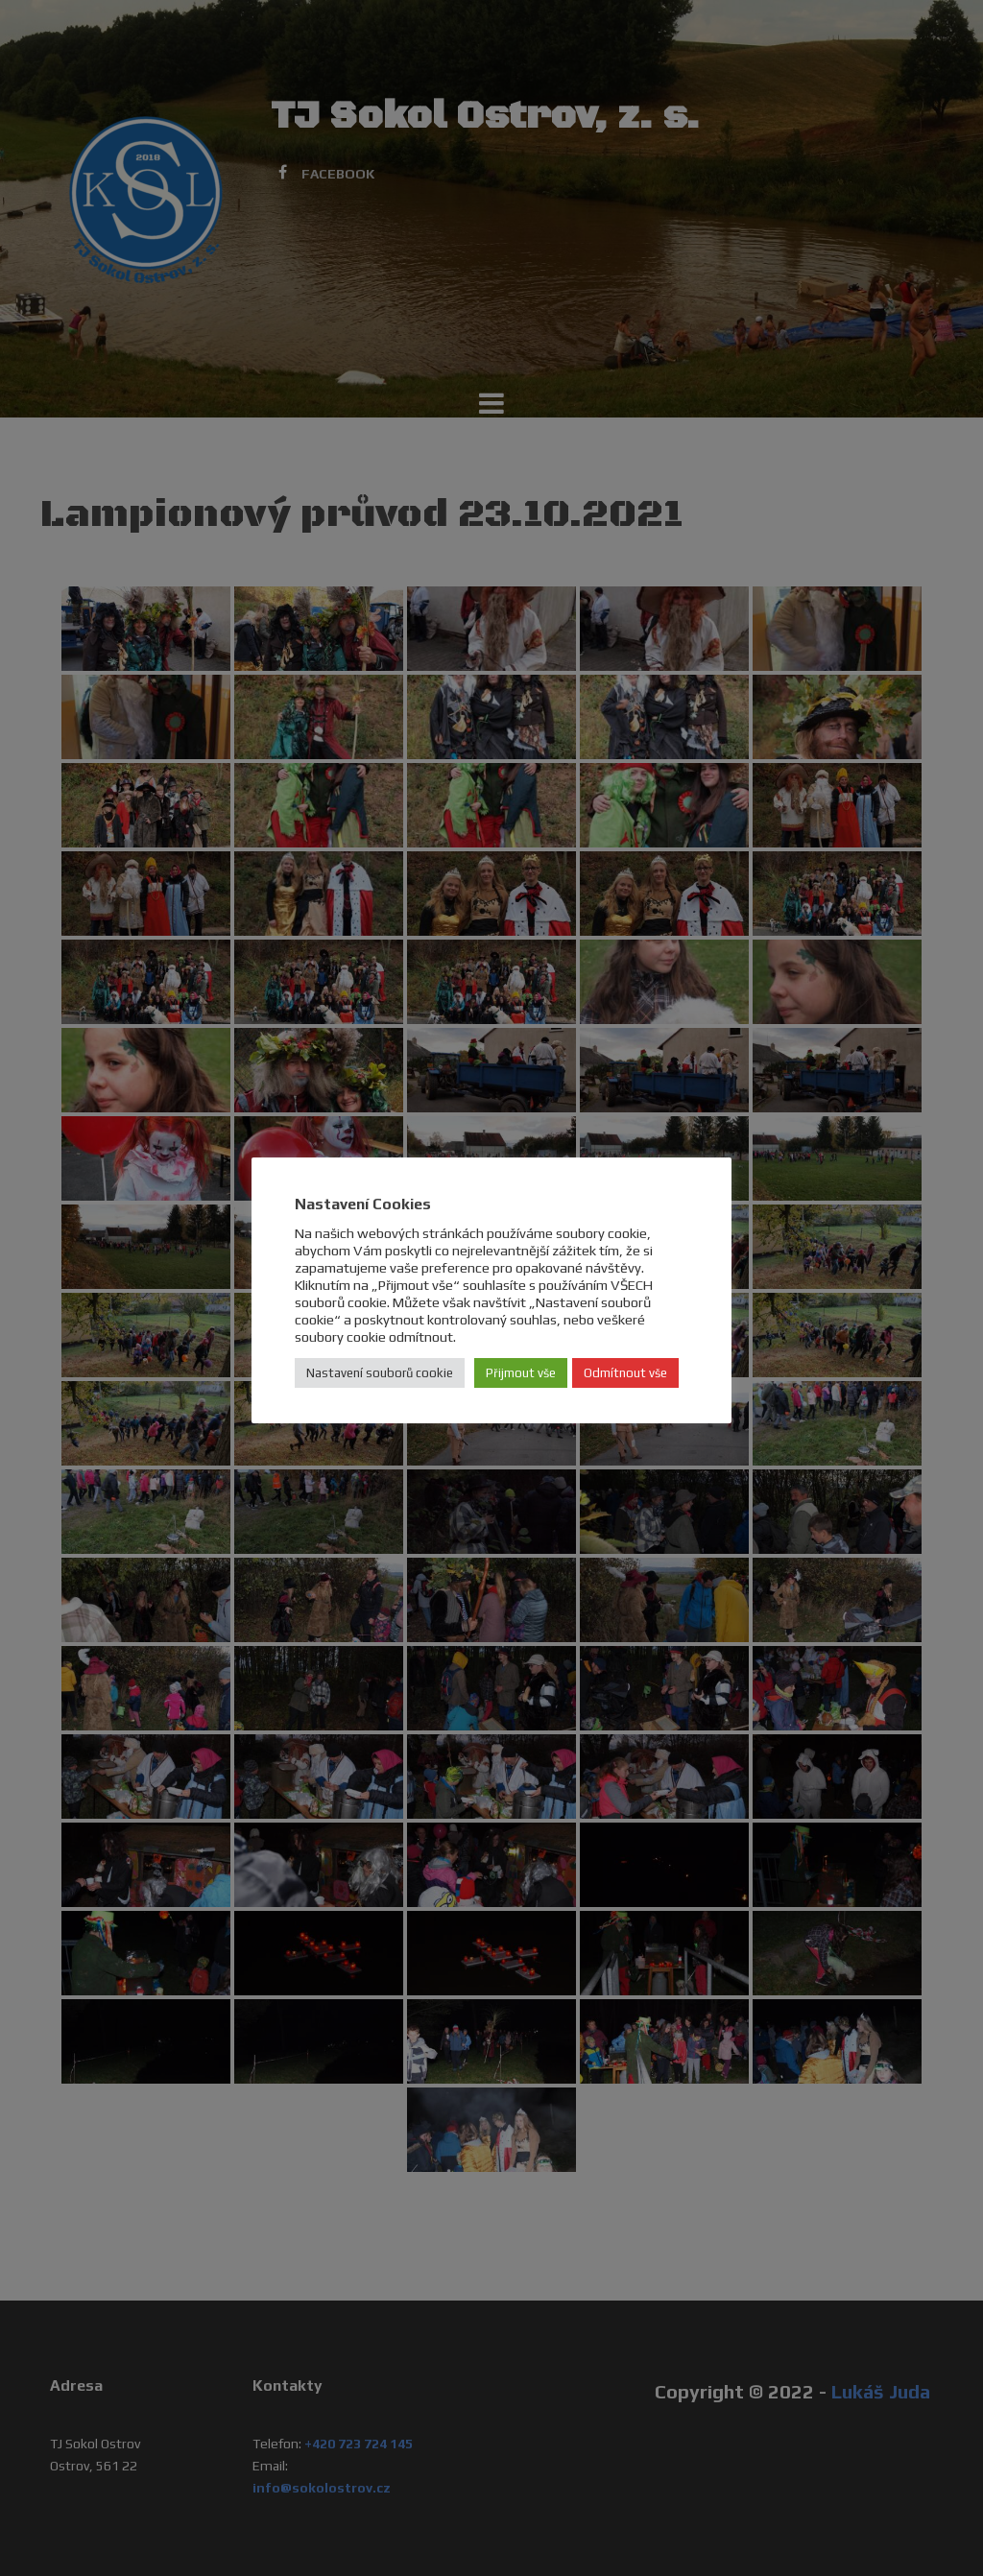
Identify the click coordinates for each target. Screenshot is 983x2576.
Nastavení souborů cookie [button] (379, 1373)
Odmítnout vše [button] (625, 1373)
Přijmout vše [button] (521, 1373)
